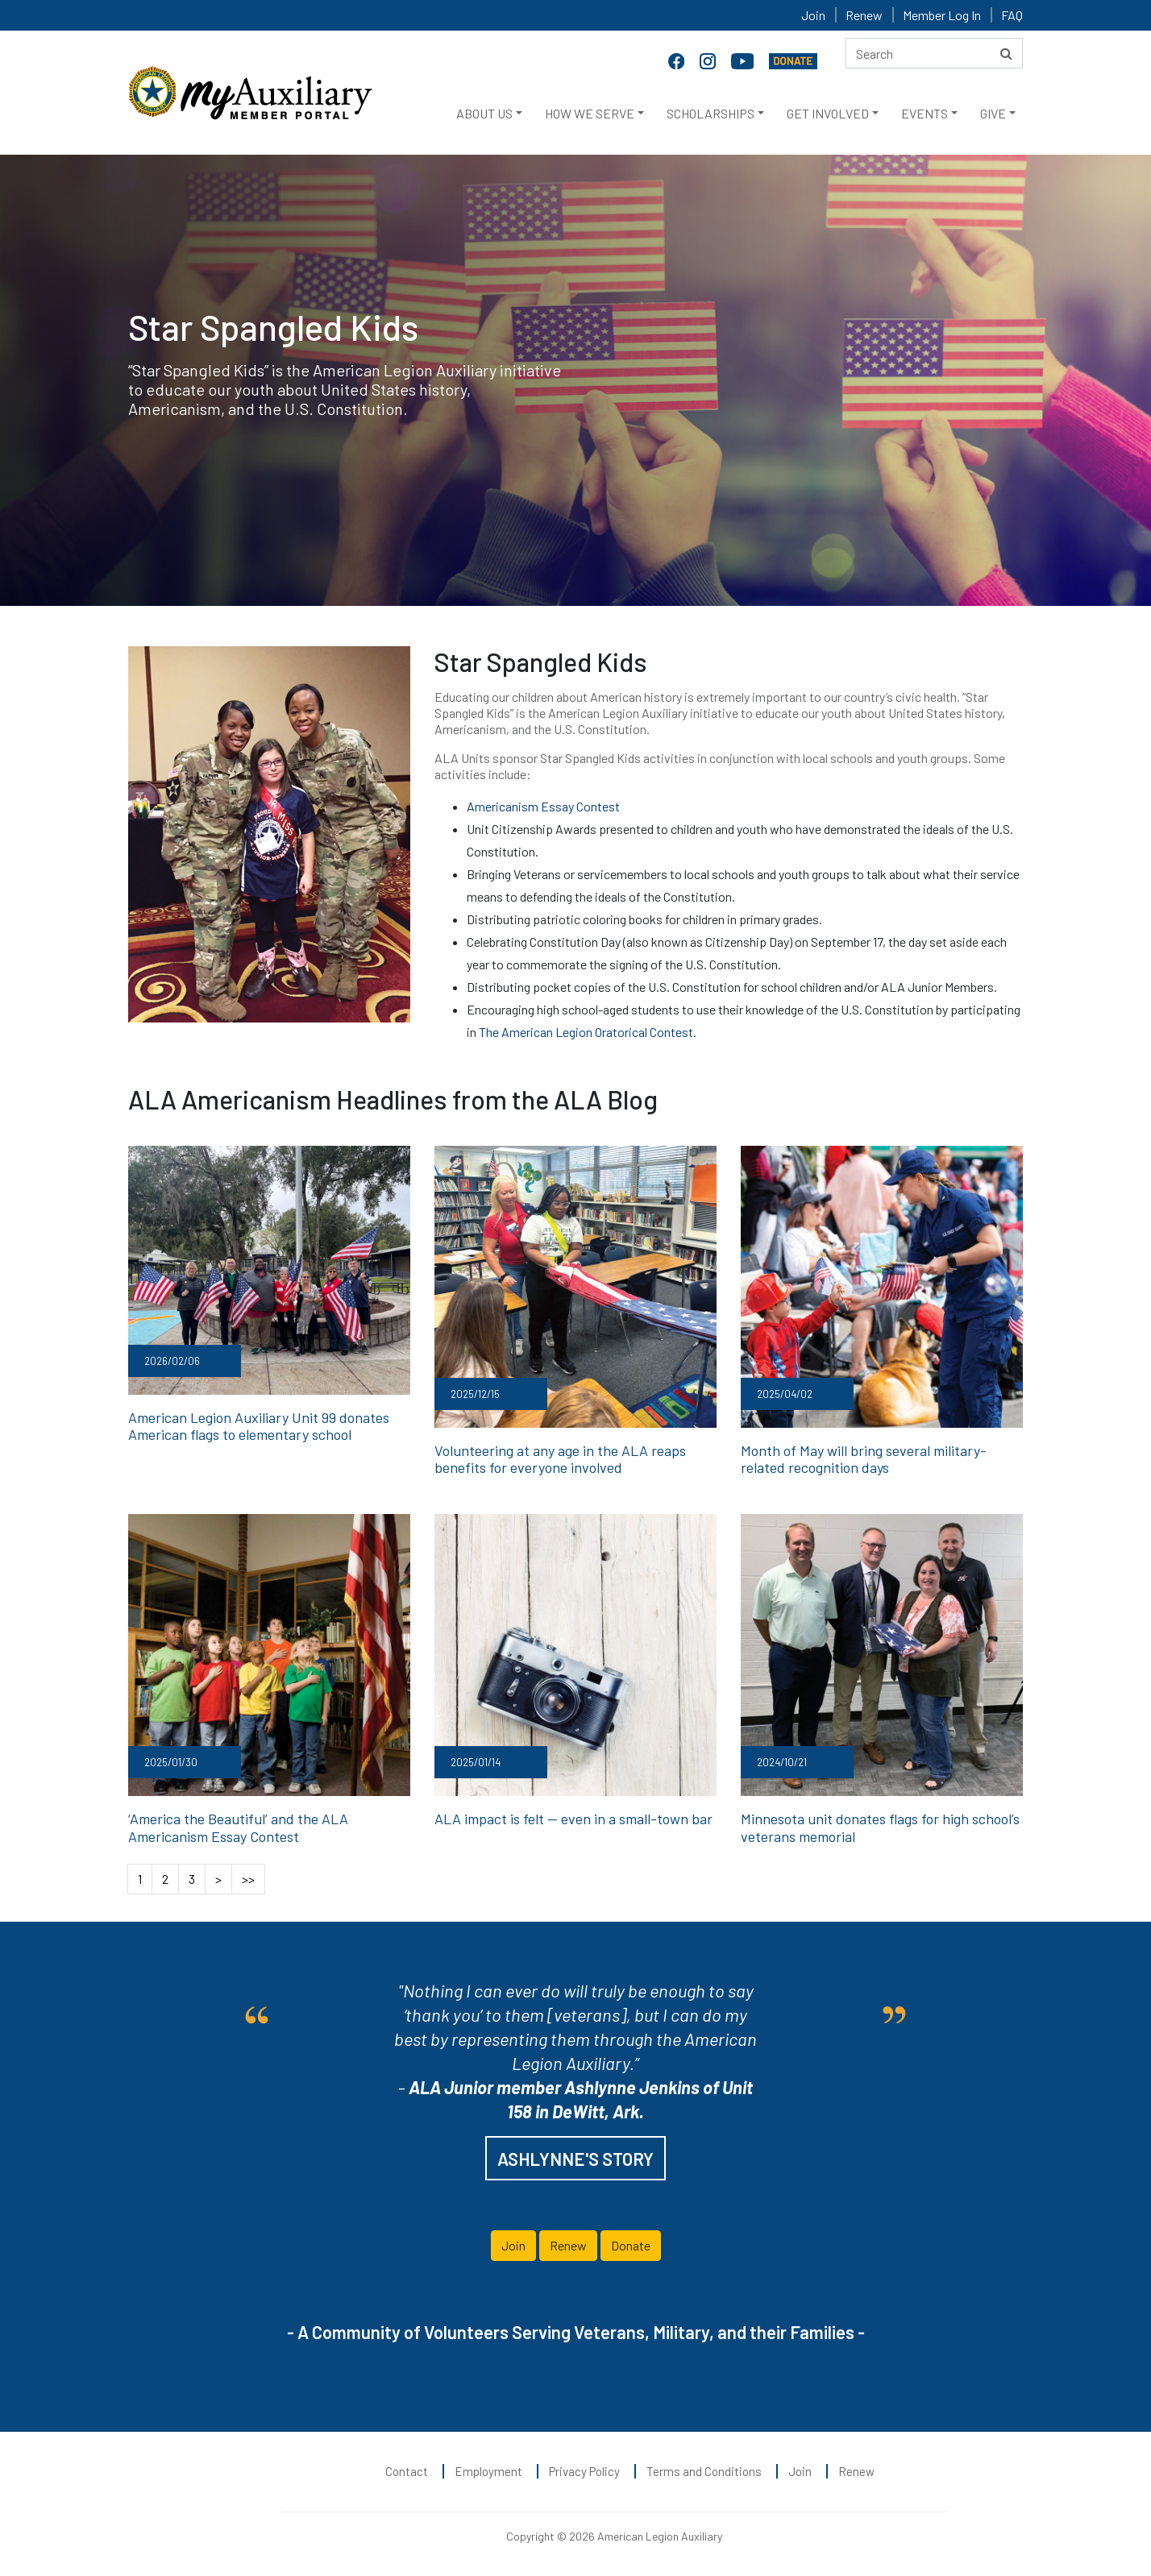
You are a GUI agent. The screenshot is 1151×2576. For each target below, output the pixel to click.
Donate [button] (630, 2245)
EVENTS (924, 113)
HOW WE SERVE (589, 113)
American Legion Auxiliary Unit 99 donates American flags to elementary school (258, 1426)
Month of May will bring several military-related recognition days (864, 1459)
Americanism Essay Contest (543, 806)
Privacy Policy (584, 2471)
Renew (864, 15)
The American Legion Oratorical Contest (586, 1031)
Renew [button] (568, 2245)
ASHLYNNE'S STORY (575, 2158)
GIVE (993, 113)
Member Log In (942, 15)
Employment (488, 2471)
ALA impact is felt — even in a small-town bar (573, 1818)
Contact (406, 2471)
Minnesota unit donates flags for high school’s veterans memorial (880, 1827)
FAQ (1012, 15)
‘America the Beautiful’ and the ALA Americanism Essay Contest (238, 1827)
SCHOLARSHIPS (710, 113)
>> (248, 1878)
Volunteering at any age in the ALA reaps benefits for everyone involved (560, 1459)
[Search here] (934, 53)
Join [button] (513, 2245)
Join (813, 15)
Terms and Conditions (704, 2471)
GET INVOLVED (828, 113)
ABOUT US (484, 113)
